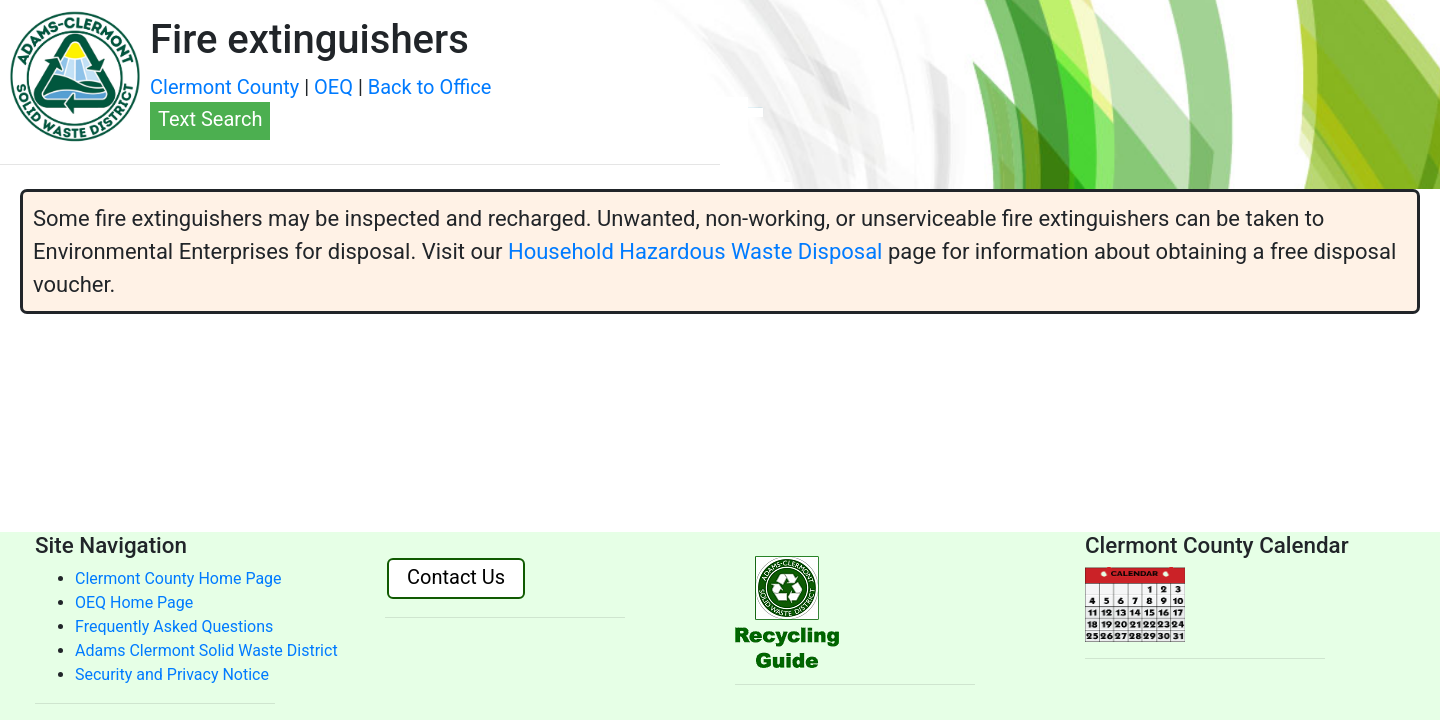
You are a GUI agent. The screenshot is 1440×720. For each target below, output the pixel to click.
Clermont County (224, 87)
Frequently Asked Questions (174, 626)
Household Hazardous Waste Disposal (695, 251)
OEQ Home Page (134, 602)
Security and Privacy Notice (172, 674)
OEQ (333, 87)
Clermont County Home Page (178, 578)
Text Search (210, 119)
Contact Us (456, 577)
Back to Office (430, 87)
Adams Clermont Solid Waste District (206, 650)
